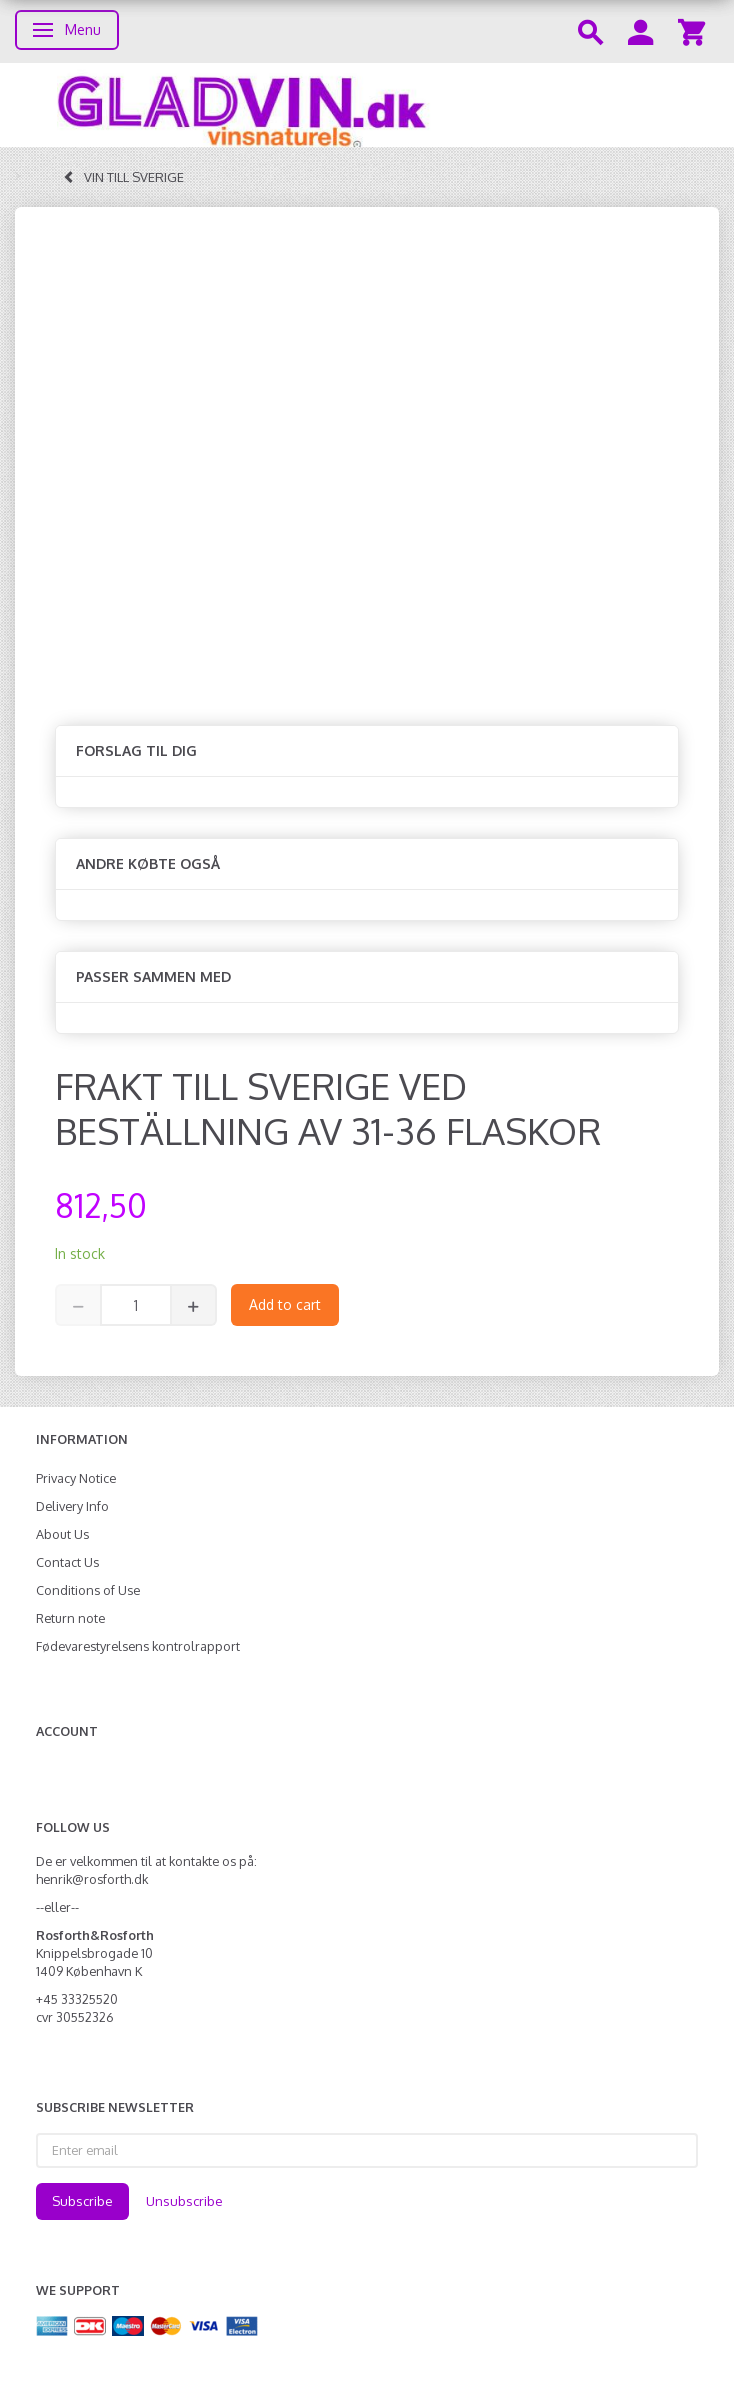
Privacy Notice (76, 1478)
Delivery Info (72, 1506)
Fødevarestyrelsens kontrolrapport (138, 1646)
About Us (62, 1534)
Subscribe (82, 2201)
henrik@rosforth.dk (92, 1879)
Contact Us (67, 1562)
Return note (70, 1618)
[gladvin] (367, 105)
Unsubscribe (184, 2201)
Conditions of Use (88, 1590)
